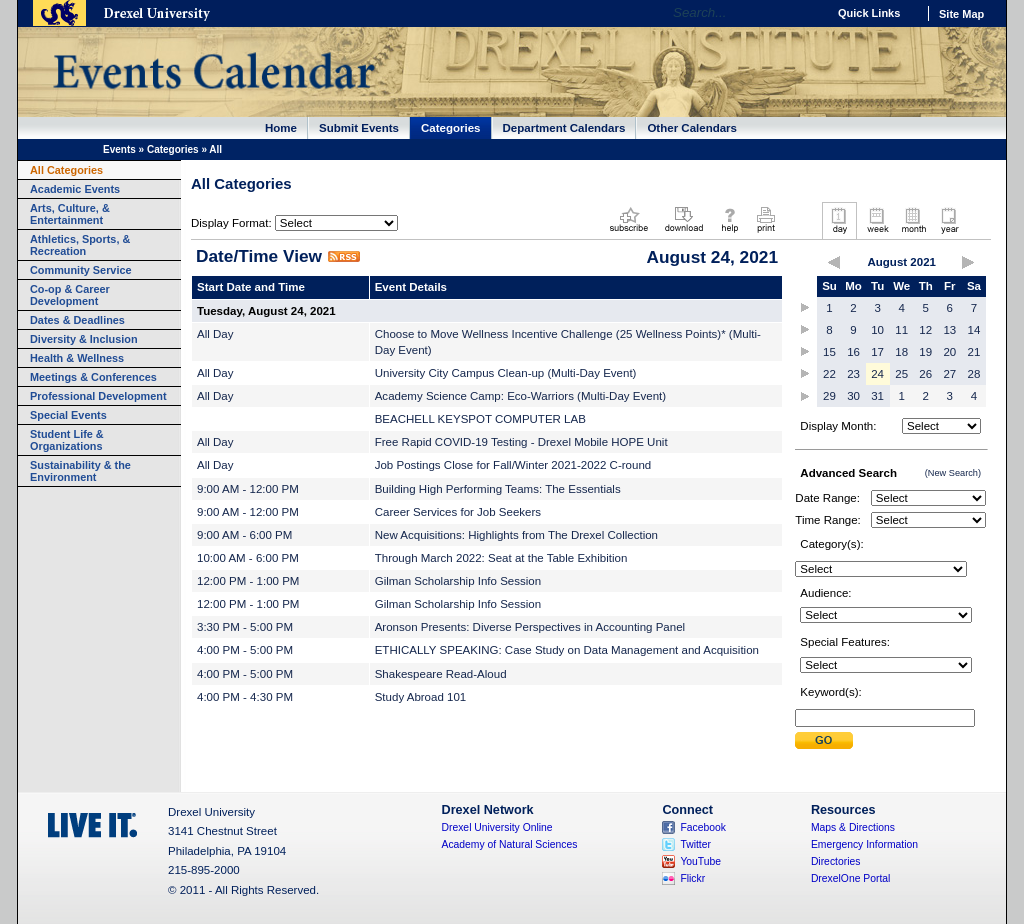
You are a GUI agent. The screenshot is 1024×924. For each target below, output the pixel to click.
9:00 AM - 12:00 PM (248, 489)
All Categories (66, 170)
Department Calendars (564, 128)
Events (119, 149)
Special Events (68, 415)
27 (949, 374)
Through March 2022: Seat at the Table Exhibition (501, 558)
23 (853, 374)
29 (829, 396)
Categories (451, 128)
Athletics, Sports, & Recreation (80, 245)
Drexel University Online (497, 827)
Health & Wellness (77, 358)
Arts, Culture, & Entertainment (70, 214)
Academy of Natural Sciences (510, 844)
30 (853, 396)
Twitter (695, 844)
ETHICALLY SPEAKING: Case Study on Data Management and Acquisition (567, 650)
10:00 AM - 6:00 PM (248, 558)
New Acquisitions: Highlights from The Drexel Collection (516, 535)
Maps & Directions (853, 827)
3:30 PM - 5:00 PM (245, 627)
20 (949, 352)
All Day (215, 334)
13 (949, 330)
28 (974, 374)
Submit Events (359, 128)
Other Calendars (692, 128)
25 (901, 374)
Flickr (692, 878)
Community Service (81, 270)
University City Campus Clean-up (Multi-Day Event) (506, 373)
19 (925, 352)
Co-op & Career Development (70, 295)
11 (901, 330)
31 (877, 396)
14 (974, 330)
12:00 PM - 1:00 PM (248, 581)
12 (925, 330)
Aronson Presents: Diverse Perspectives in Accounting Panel (530, 627)
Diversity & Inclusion (84, 339)
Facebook (703, 827)
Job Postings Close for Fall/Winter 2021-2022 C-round (513, 465)
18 (901, 352)
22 (829, 374)
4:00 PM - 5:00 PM (245, 650)
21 (974, 352)
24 (877, 374)
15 (829, 352)
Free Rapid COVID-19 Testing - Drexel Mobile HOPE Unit (521, 442)
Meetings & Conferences (93, 377)
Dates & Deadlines (77, 320)
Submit (824, 740)
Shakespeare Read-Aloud (441, 674)
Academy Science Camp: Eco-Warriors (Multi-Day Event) (520, 396)
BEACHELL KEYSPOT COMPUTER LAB (480, 419)
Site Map (961, 14)
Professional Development (98, 396)
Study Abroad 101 (421, 697)
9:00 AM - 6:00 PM (244, 535)
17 (877, 352)
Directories (836, 861)
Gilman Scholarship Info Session (458, 581)
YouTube (700, 861)
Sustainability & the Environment (80, 471)
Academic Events (75, 189)
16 (853, 352)
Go (806, 13)
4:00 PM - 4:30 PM (245, 697)
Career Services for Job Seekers (458, 512)
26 (925, 374)
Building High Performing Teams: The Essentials (498, 489)
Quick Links (869, 13)
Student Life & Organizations (67, 440)
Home (281, 128)
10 (877, 330)
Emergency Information (864, 844)
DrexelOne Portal (850, 878)
